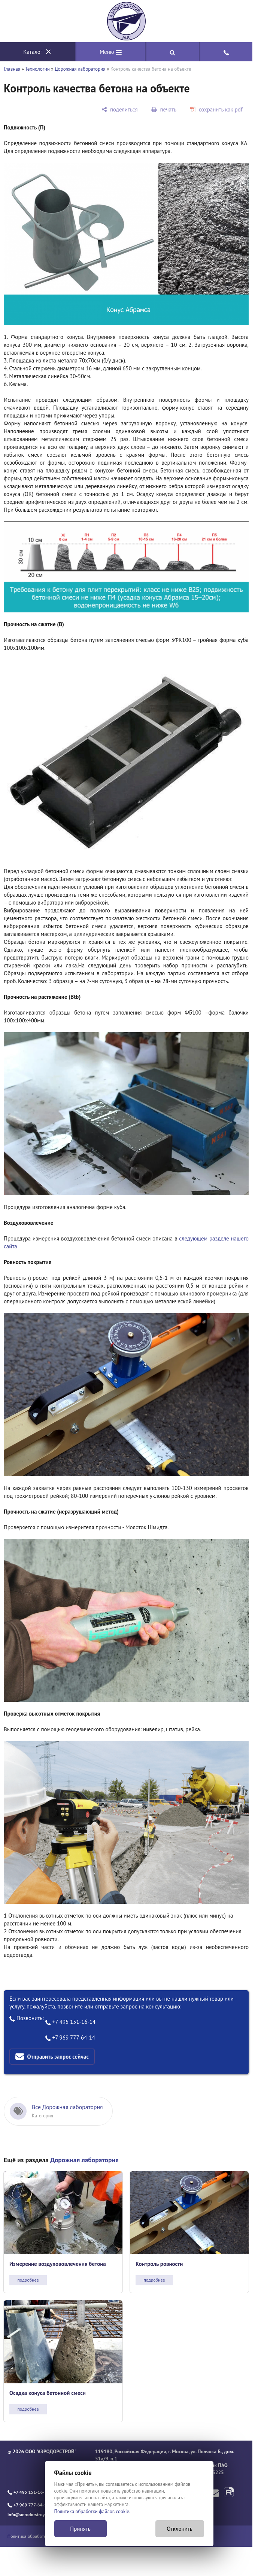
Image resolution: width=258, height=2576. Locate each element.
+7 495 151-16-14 (70, 2021)
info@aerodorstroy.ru (28, 2514)
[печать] (163, 109)
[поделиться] (119, 109)
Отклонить (179, 2528)
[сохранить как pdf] (216, 109)
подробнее (28, 2280)
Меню (111, 51)
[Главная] (126, 21)
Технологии (37, 69)
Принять (80, 2528)
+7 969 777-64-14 (70, 2037)
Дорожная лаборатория (80, 69)
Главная (12, 69)
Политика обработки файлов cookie (92, 2511)
